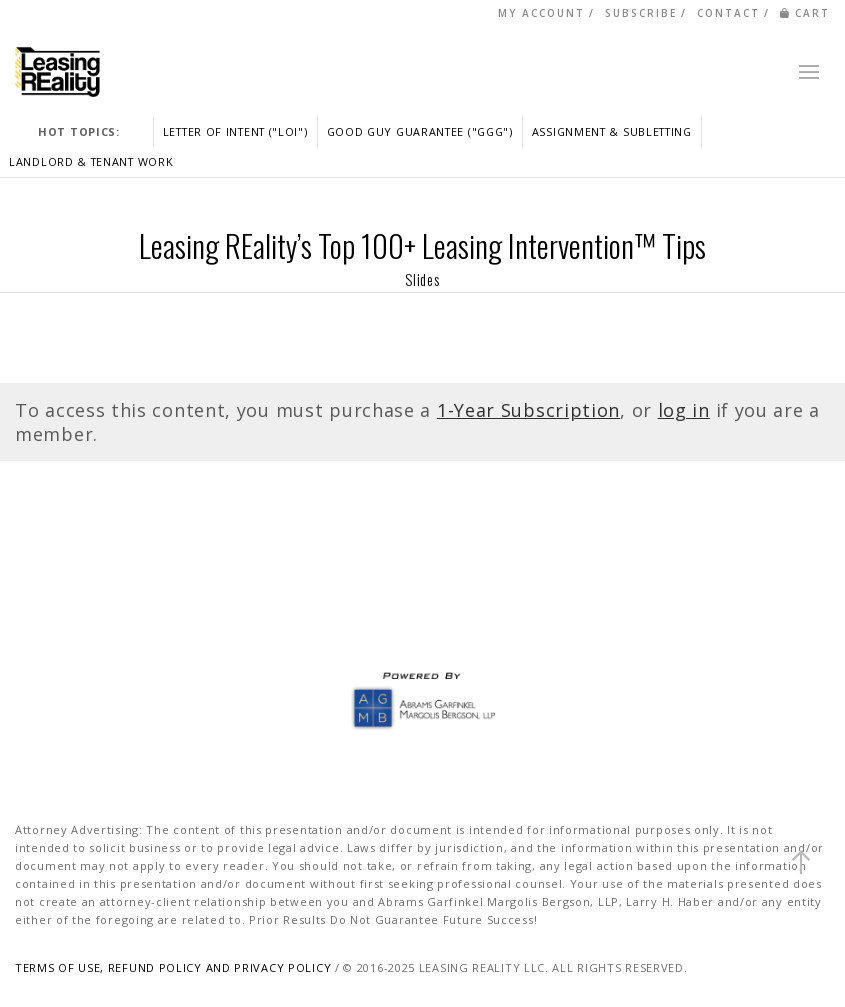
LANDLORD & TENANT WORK (91, 161)
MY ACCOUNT (541, 13)
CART (805, 13)
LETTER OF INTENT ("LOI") (235, 131)
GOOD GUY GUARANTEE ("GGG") (420, 131)
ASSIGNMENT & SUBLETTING (612, 131)
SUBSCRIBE (641, 13)
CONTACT (728, 13)
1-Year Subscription (528, 410)
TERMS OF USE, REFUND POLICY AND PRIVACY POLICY (173, 967)
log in (684, 410)
